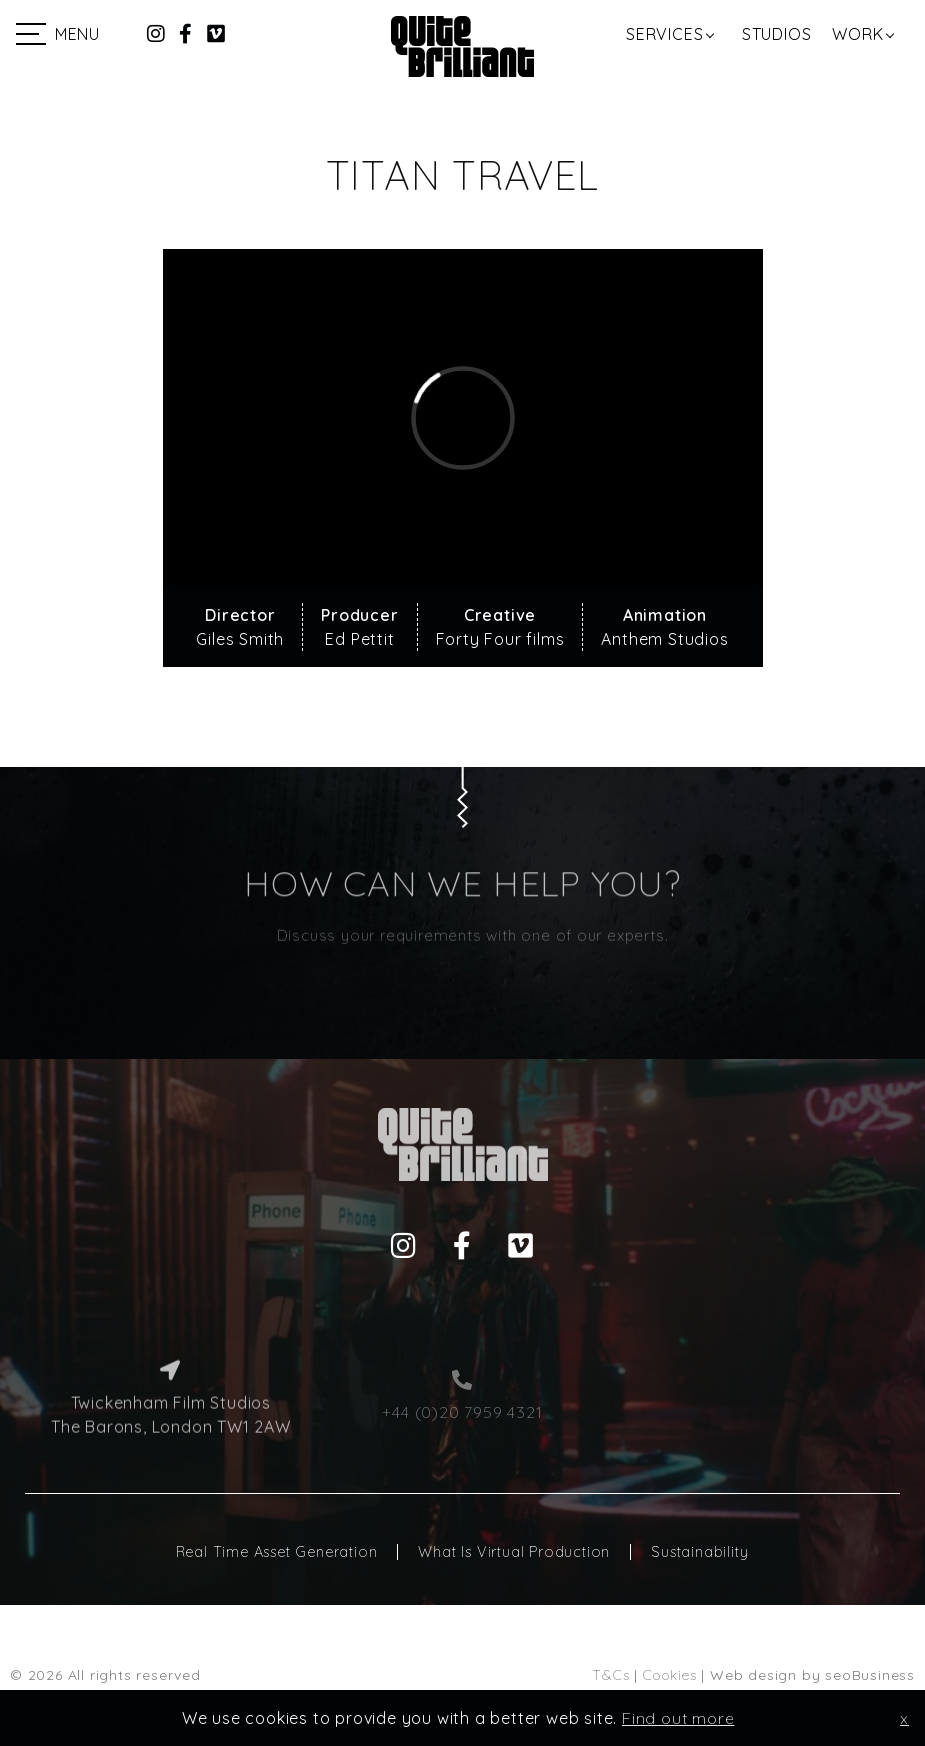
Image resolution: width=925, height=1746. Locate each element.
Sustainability (699, 1552)
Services (664, 34)
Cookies (670, 1675)
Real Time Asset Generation (277, 1552)
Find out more (678, 1718)
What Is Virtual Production (514, 1552)
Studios (777, 34)
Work (857, 34)
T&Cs (610, 1675)
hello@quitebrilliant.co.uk (754, 1372)
